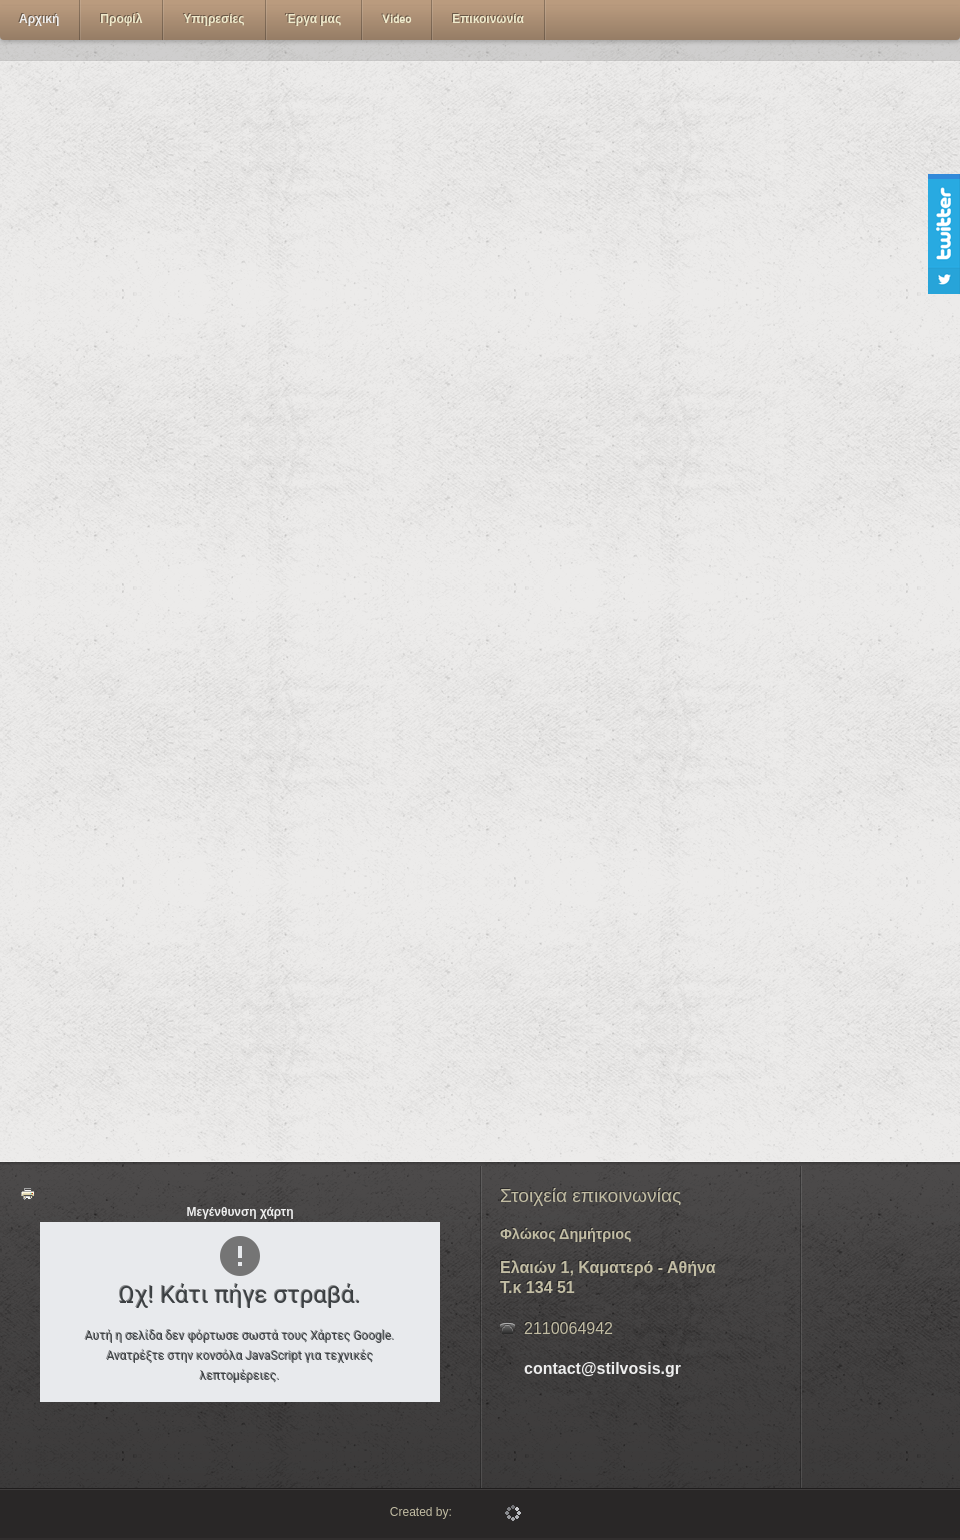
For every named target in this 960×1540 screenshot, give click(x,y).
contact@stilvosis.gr (602, 1368)
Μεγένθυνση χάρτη (239, 1212)
